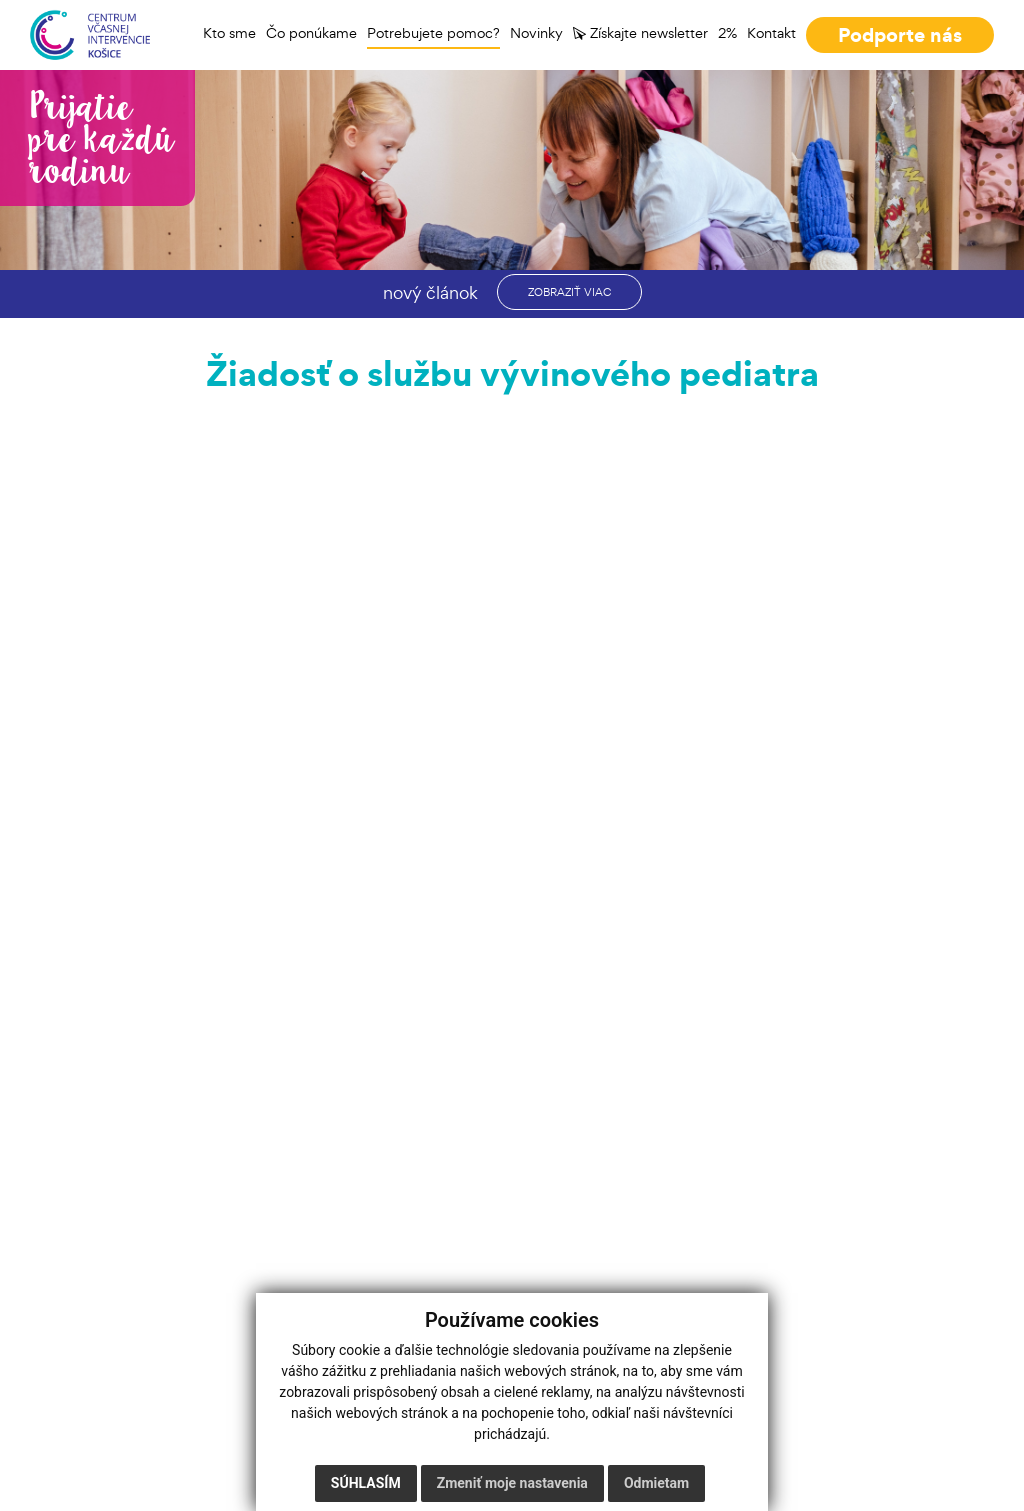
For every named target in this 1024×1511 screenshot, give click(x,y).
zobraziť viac (569, 292)
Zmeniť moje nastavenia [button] (512, 1483)
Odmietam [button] (656, 1483)
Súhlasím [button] (366, 1483)
